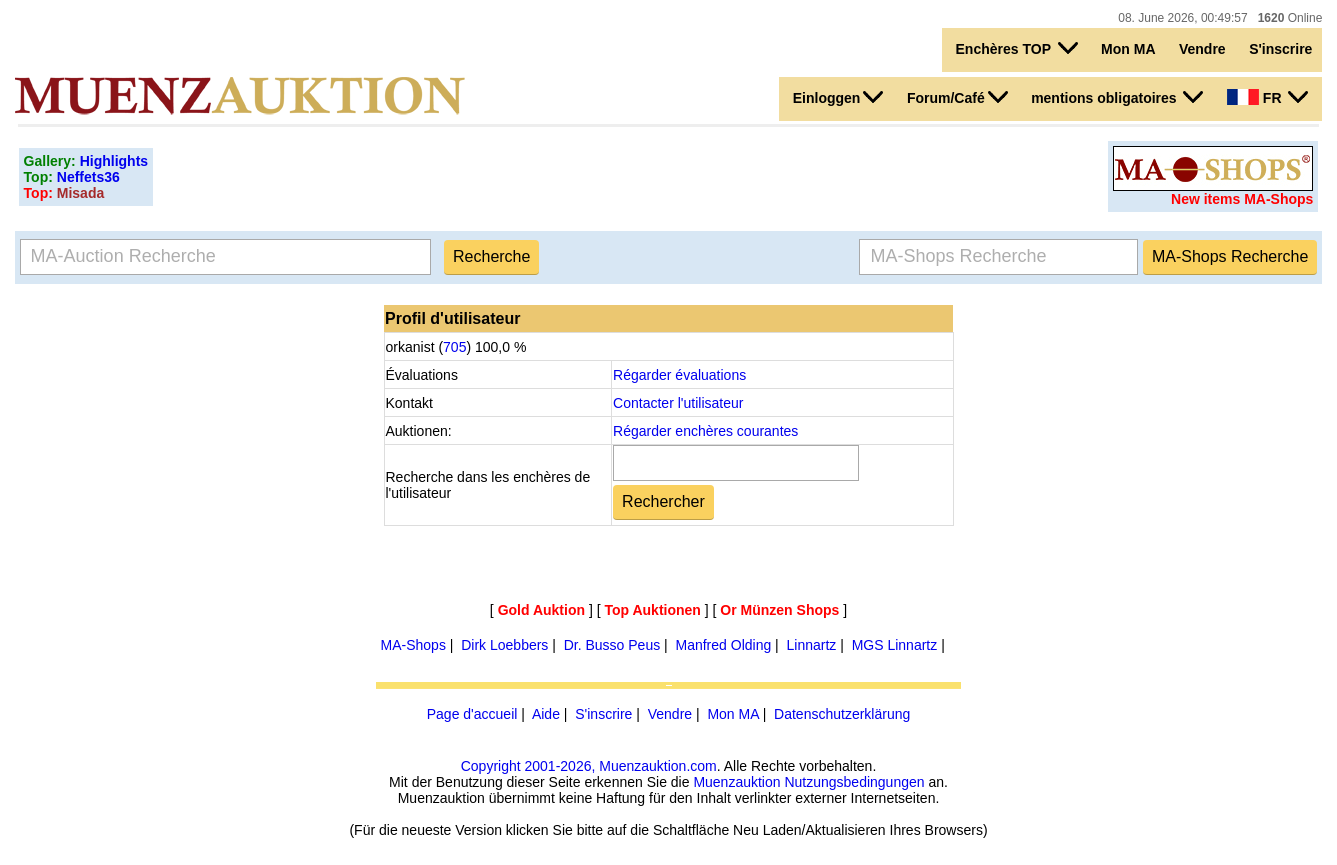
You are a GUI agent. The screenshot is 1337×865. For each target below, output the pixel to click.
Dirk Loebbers (504, 645)
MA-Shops (413, 645)
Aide (546, 714)
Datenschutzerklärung (842, 714)
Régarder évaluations (679, 375)
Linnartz (812, 645)
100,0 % (498, 347)
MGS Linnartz (895, 645)
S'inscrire (1280, 49)
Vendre (1202, 49)
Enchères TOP (1017, 48)
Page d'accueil (472, 714)
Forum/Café (957, 97)
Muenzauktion (736, 782)
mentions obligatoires (1117, 97)
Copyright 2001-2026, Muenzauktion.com (589, 766)
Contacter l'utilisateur (678, 403)
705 (454, 347)
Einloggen (838, 97)
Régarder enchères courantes (705, 431)
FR (1267, 97)
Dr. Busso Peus (612, 645)
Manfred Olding (724, 645)
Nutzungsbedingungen (854, 782)
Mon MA (1128, 49)
